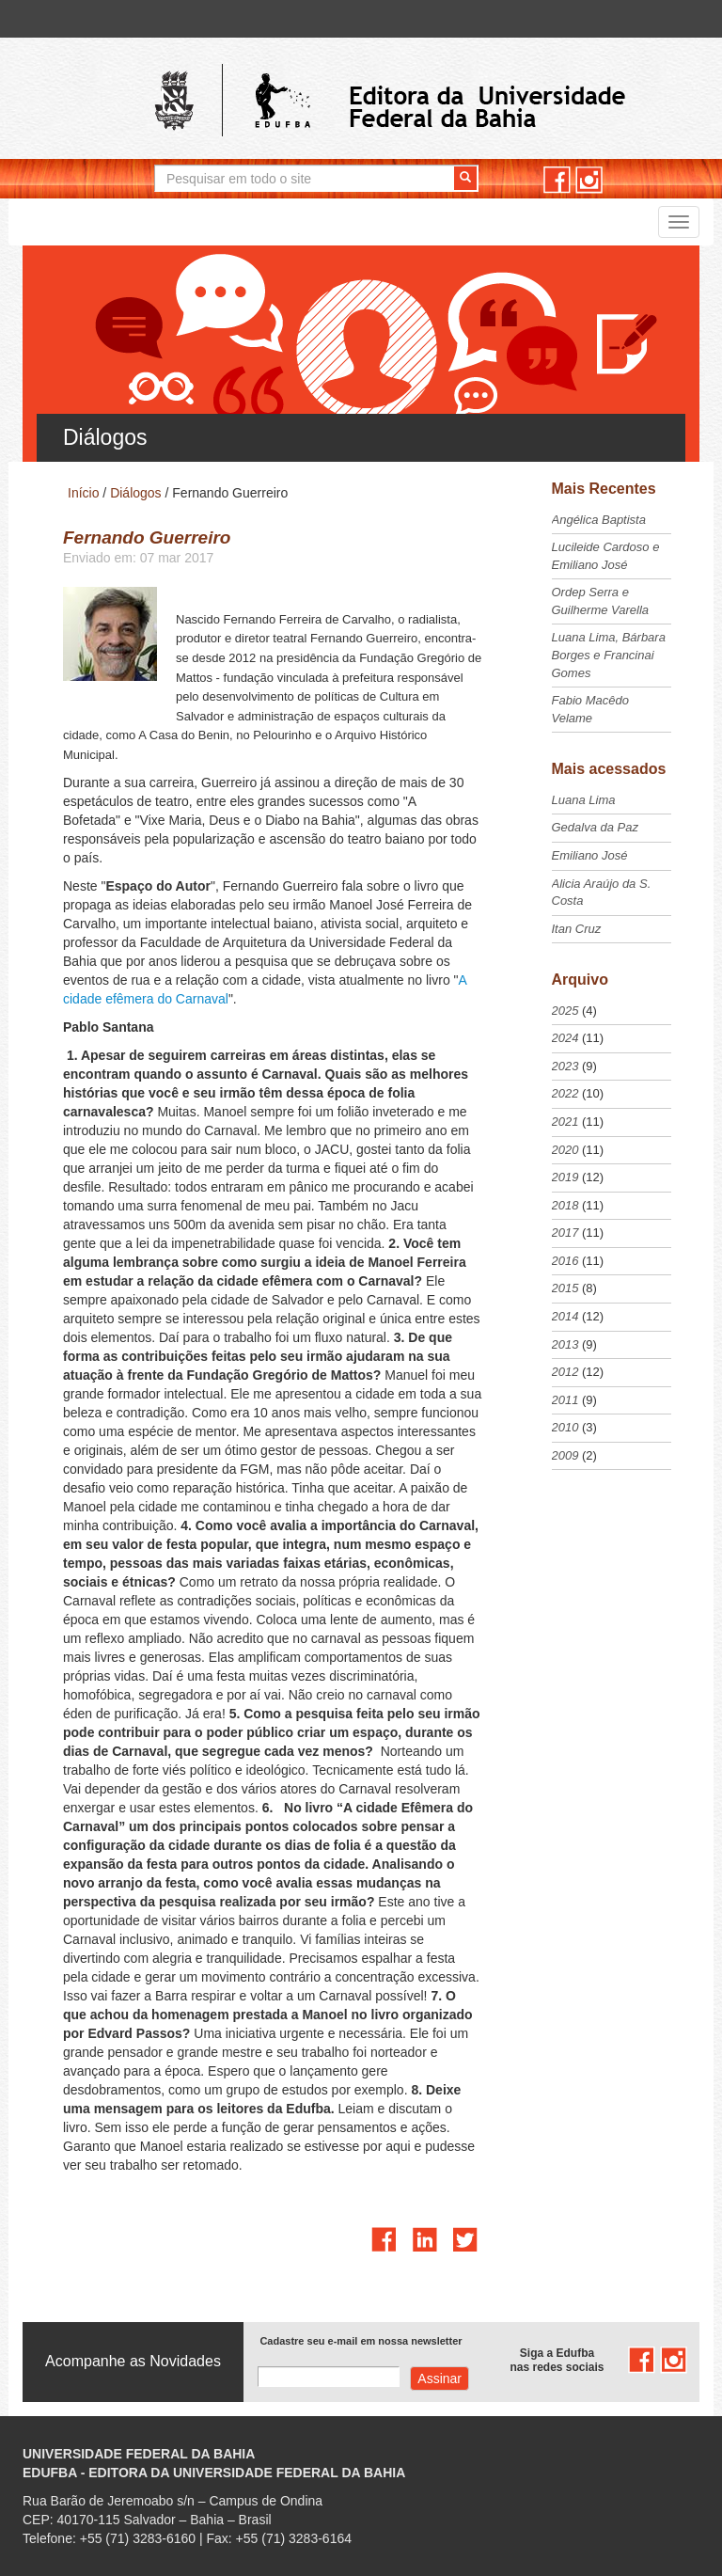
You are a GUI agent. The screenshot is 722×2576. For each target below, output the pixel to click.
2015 (565, 1288)
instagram (589, 180)
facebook (557, 180)
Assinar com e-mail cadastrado (439, 2378)
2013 (565, 1344)
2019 (565, 1177)
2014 (565, 1316)
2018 (565, 1205)
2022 (565, 1093)
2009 (565, 1455)
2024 (565, 1038)
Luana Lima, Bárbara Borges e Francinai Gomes (609, 654)
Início (83, 492)
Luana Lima (584, 800)
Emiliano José (590, 855)
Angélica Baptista (599, 520)
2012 (565, 1372)
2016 (565, 1261)
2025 (565, 1011)
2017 (565, 1232)
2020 (565, 1150)
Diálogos (135, 492)
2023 (565, 1066)
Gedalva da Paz (596, 827)
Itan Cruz (577, 929)
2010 (565, 1427)
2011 (565, 1400)
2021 (565, 1121)
